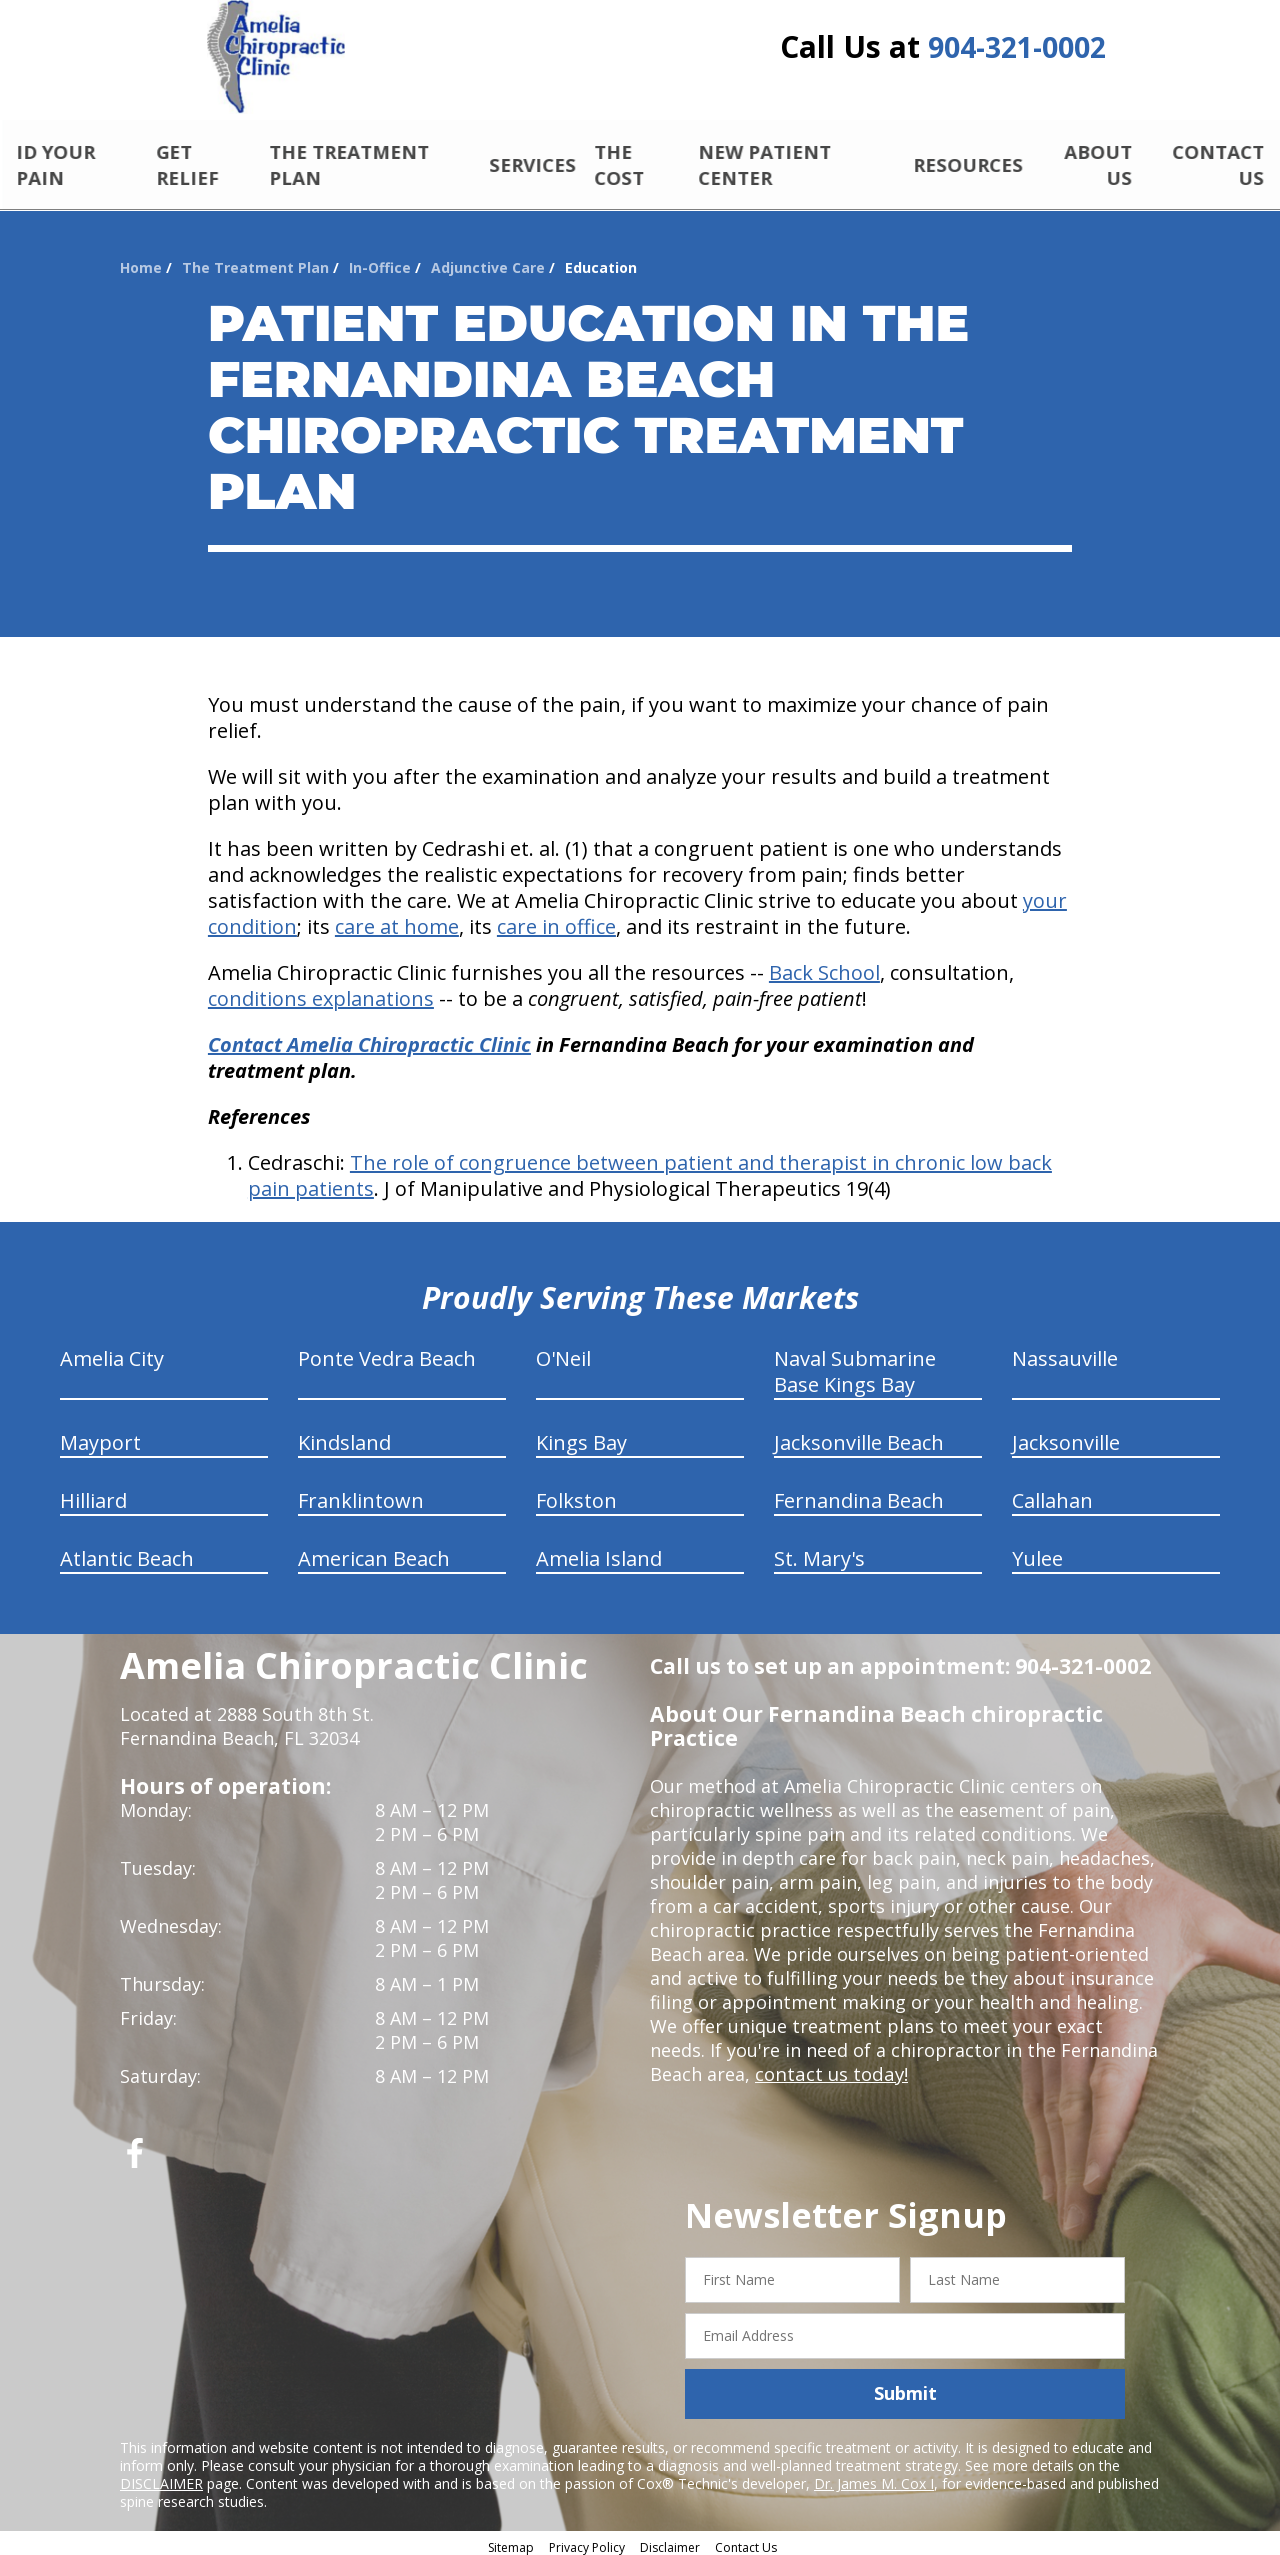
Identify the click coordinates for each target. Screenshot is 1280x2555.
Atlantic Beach (127, 1552)
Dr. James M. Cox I (874, 2476)
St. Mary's (819, 1552)
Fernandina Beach (859, 1494)
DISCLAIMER (161, 2476)
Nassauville (1065, 1352)
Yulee (1037, 1552)
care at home (397, 920)
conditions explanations (321, 992)
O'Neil (563, 1352)
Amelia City (112, 1352)
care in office (556, 920)
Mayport (100, 1436)
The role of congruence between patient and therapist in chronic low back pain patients (650, 1169)
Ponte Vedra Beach (387, 1352)
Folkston (576, 1494)
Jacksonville (1066, 1436)
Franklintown (361, 1494)
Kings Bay (581, 1436)
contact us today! (829, 2068)
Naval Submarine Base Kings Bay (855, 1365)
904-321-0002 (1017, 52)
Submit (905, 2387)
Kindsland (344, 1436)
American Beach (374, 1552)
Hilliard (93, 1494)
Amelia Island (599, 1552)
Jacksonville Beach (859, 1436)
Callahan (1052, 1494)
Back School (824, 966)
